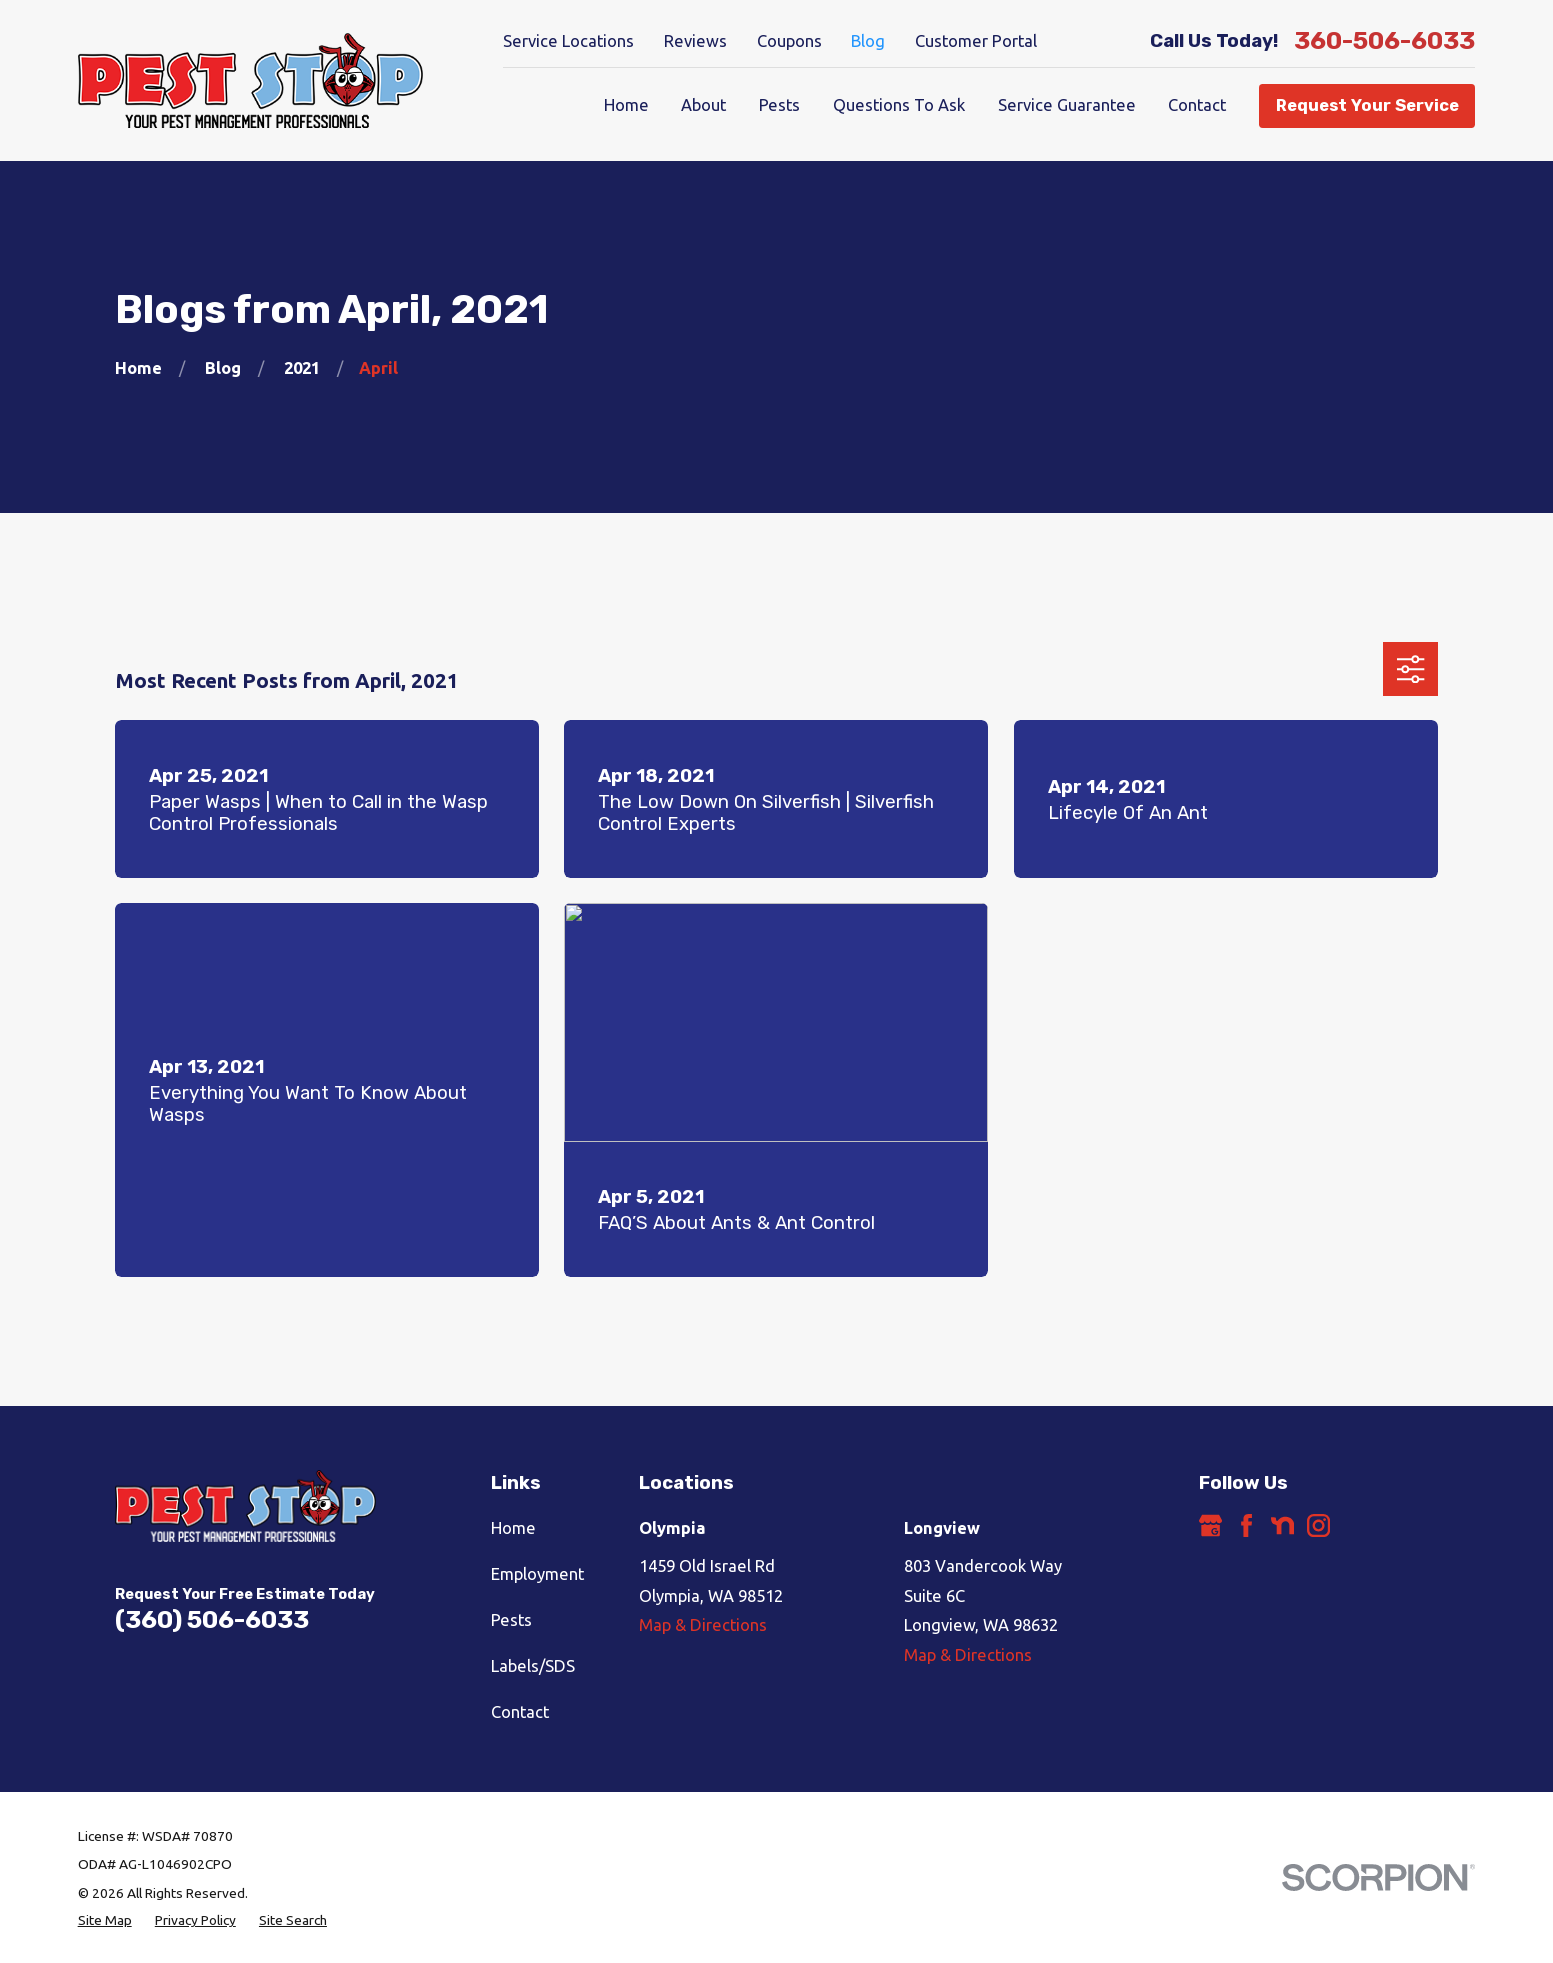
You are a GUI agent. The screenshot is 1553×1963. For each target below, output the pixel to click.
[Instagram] (1318, 1525)
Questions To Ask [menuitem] (899, 105)
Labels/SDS (533, 1666)
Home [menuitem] (626, 105)
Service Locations (568, 41)
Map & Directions (703, 1625)
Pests (511, 1620)
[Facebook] (1246, 1525)
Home (513, 1528)
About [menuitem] (703, 105)
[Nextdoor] (1282, 1525)
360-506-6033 (1384, 41)
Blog (868, 41)
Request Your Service (1367, 105)
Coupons (789, 41)
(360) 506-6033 (212, 1619)
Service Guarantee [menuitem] (1067, 105)
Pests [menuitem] (779, 105)
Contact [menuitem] (1197, 105)
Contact (520, 1712)
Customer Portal (976, 41)
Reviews (695, 41)
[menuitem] (105, 1920)
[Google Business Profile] (1210, 1525)
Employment (537, 1574)
